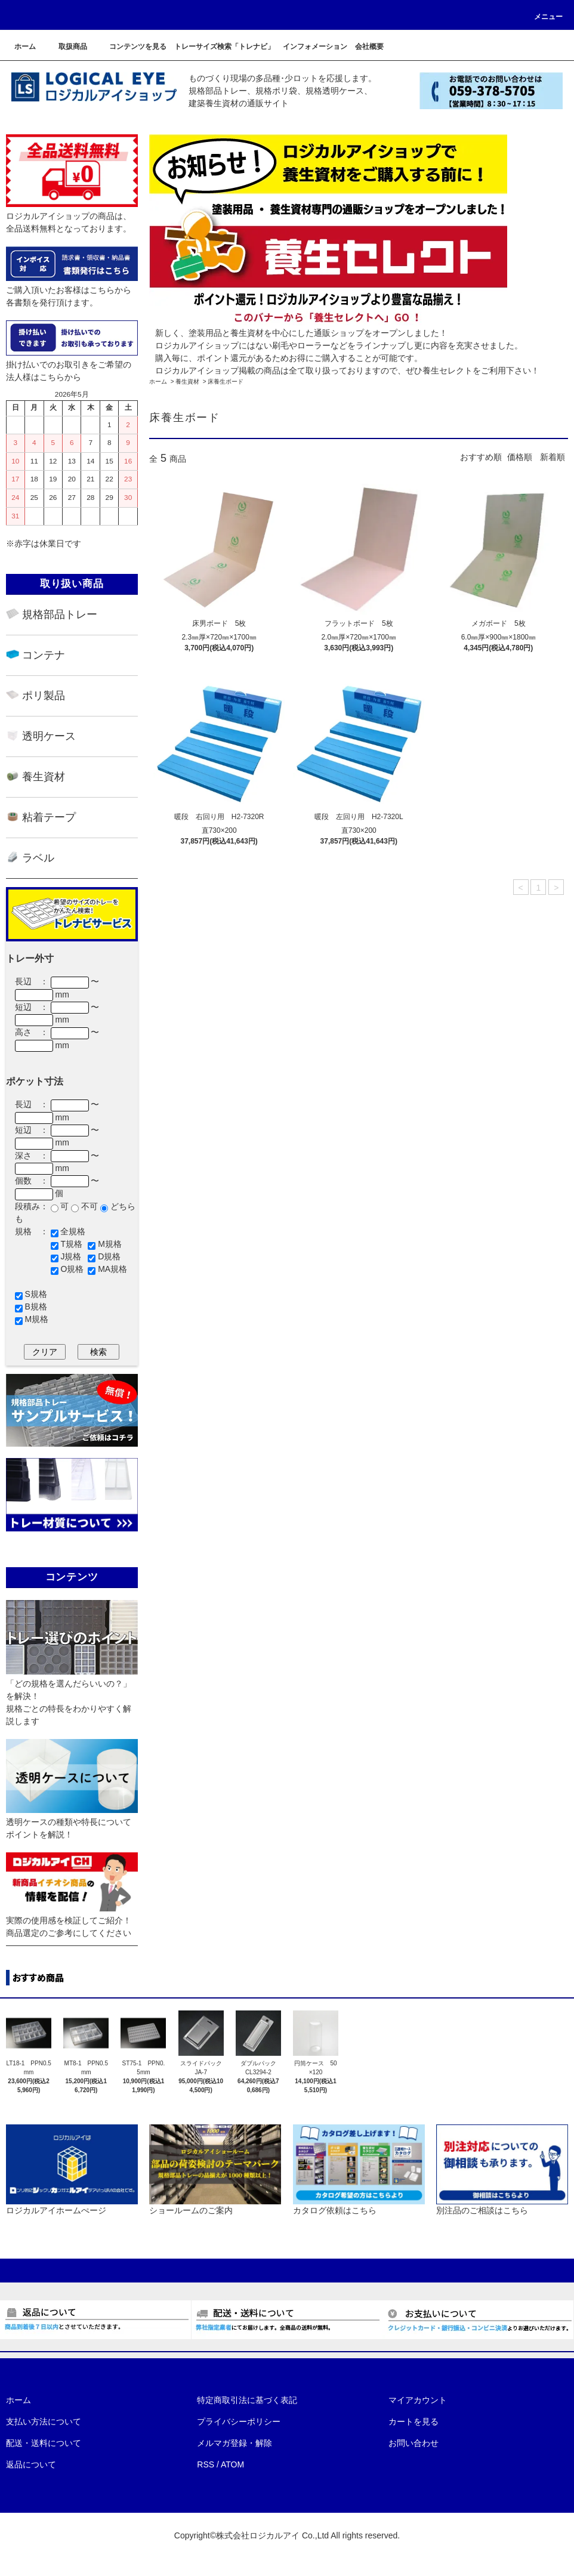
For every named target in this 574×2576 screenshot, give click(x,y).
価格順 (519, 457)
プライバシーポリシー (238, 2421)
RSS (205, 2464)
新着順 (552, 457)
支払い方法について (43, 2421)
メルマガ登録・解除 (234, 2443)
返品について (31, 2464)
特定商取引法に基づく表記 (247, 2400)
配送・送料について (43, 2443)
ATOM (232, 2464)
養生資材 (187, 381)
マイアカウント (417, 2400)
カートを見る (413, 2421)
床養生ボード (225, 381)
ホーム (158, 381)
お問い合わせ (413, 2443)
